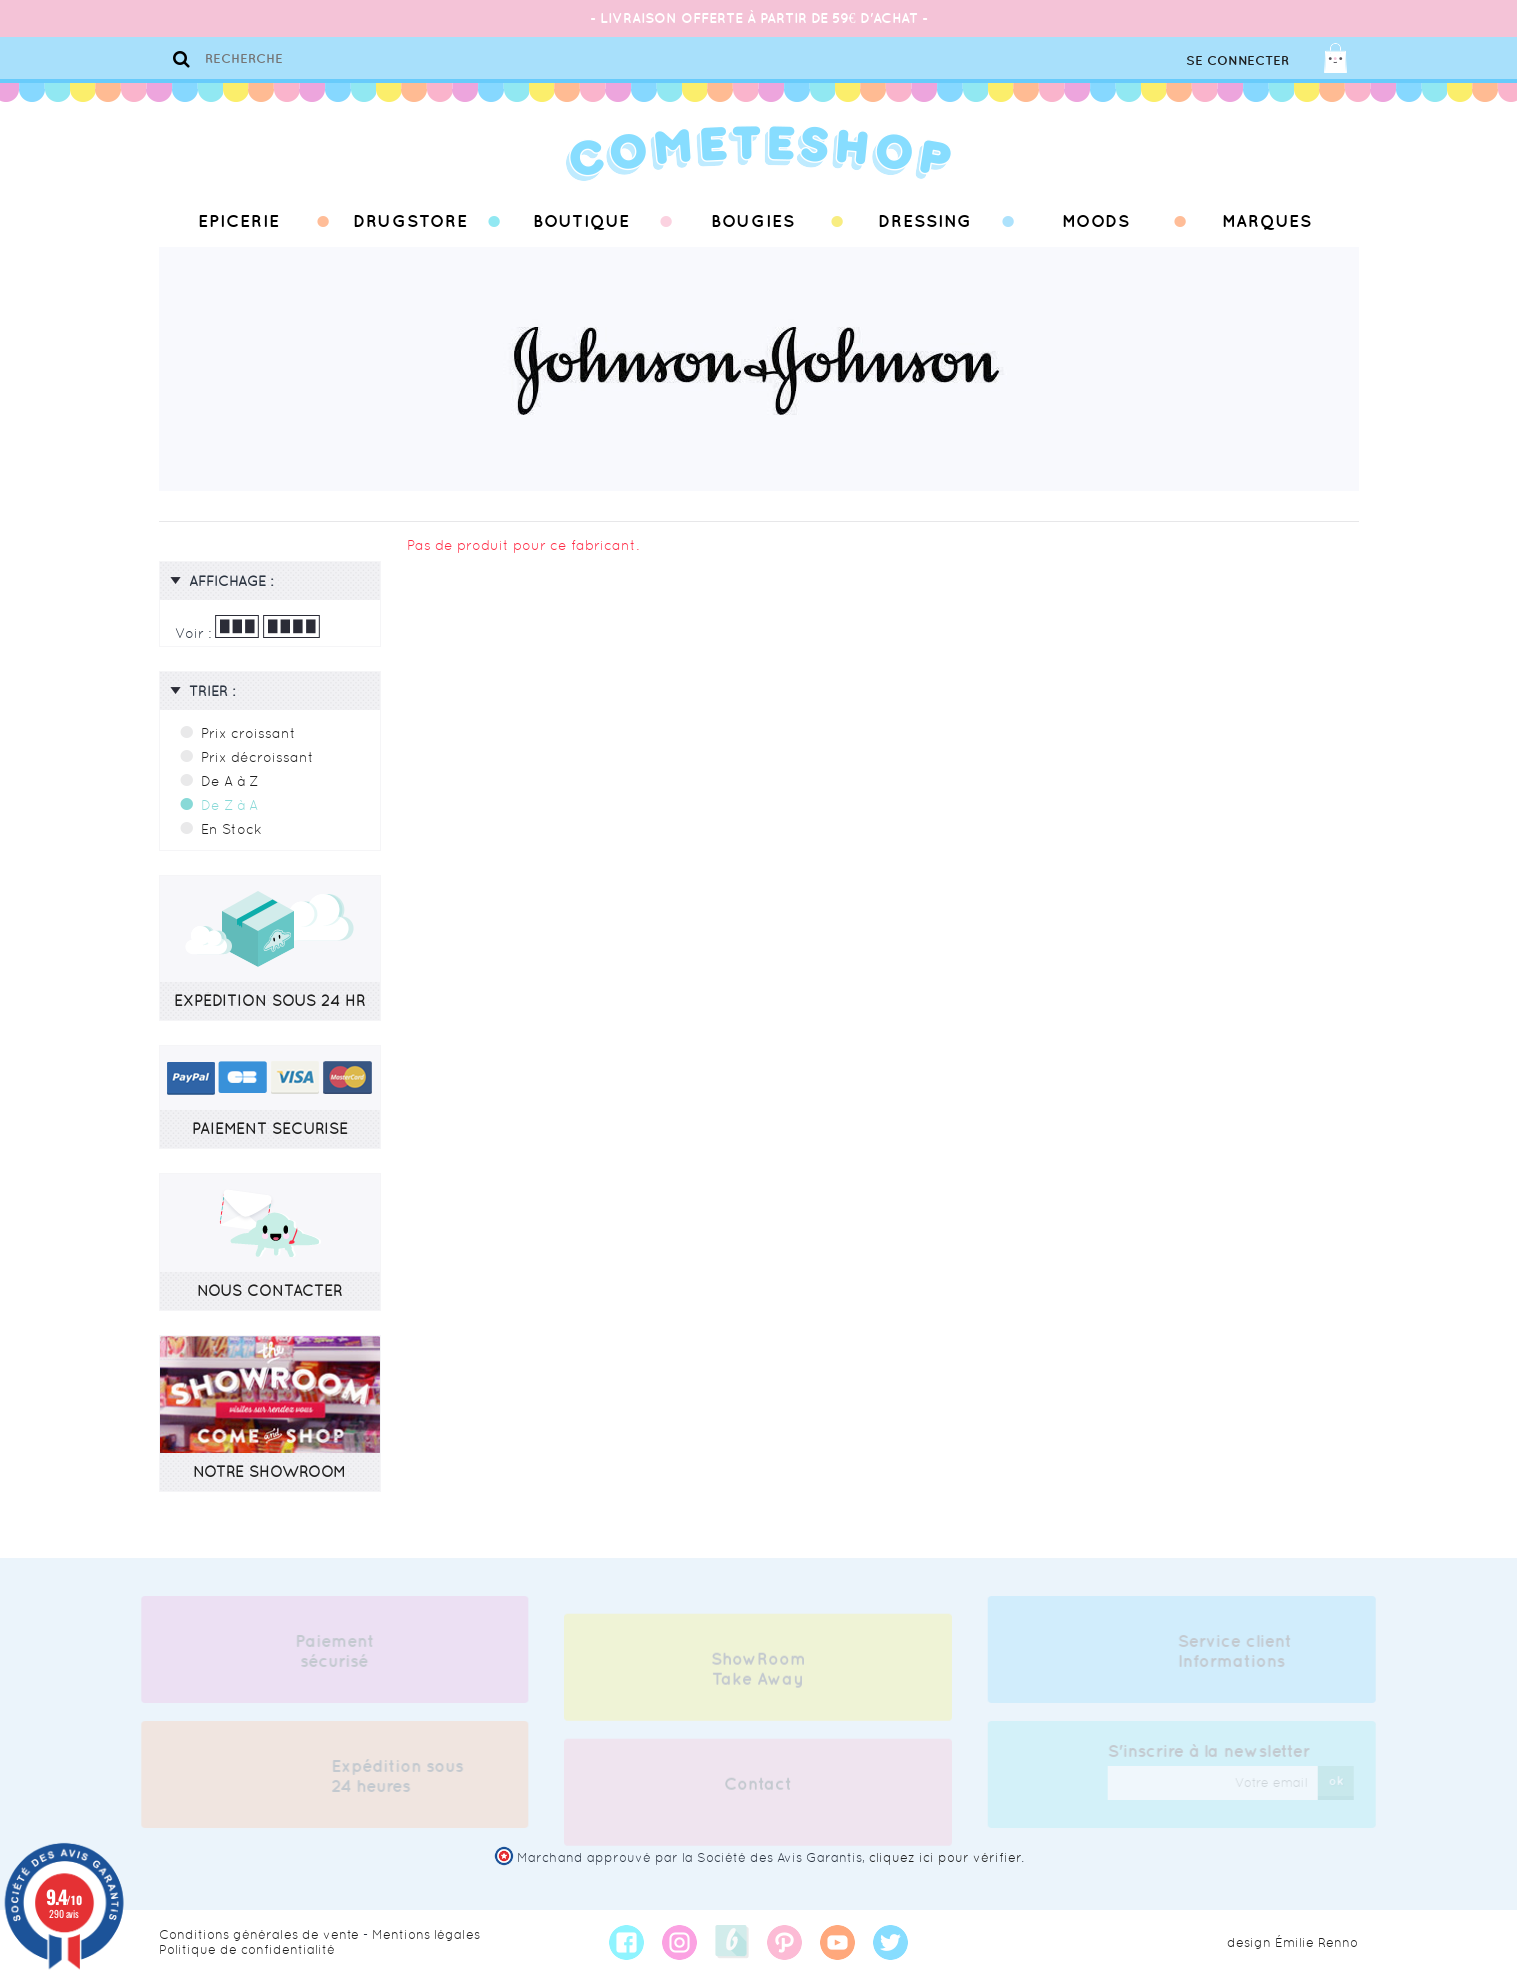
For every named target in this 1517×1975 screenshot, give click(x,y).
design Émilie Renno (1292, 1942)
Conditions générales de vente (259, 1934)
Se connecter (1237, 60)
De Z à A (229, 805)
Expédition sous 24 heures (392, 1776)
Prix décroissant (257, 757)
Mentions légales (426, 1934)
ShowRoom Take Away (758, 1674)
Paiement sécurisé (329, 1651)
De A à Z (229, 781)
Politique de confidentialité (247, 1949)
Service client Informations (1240, 1651)
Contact (758, 1789)
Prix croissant (248, 733)
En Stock (231, 829)
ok (1341, 1780)
